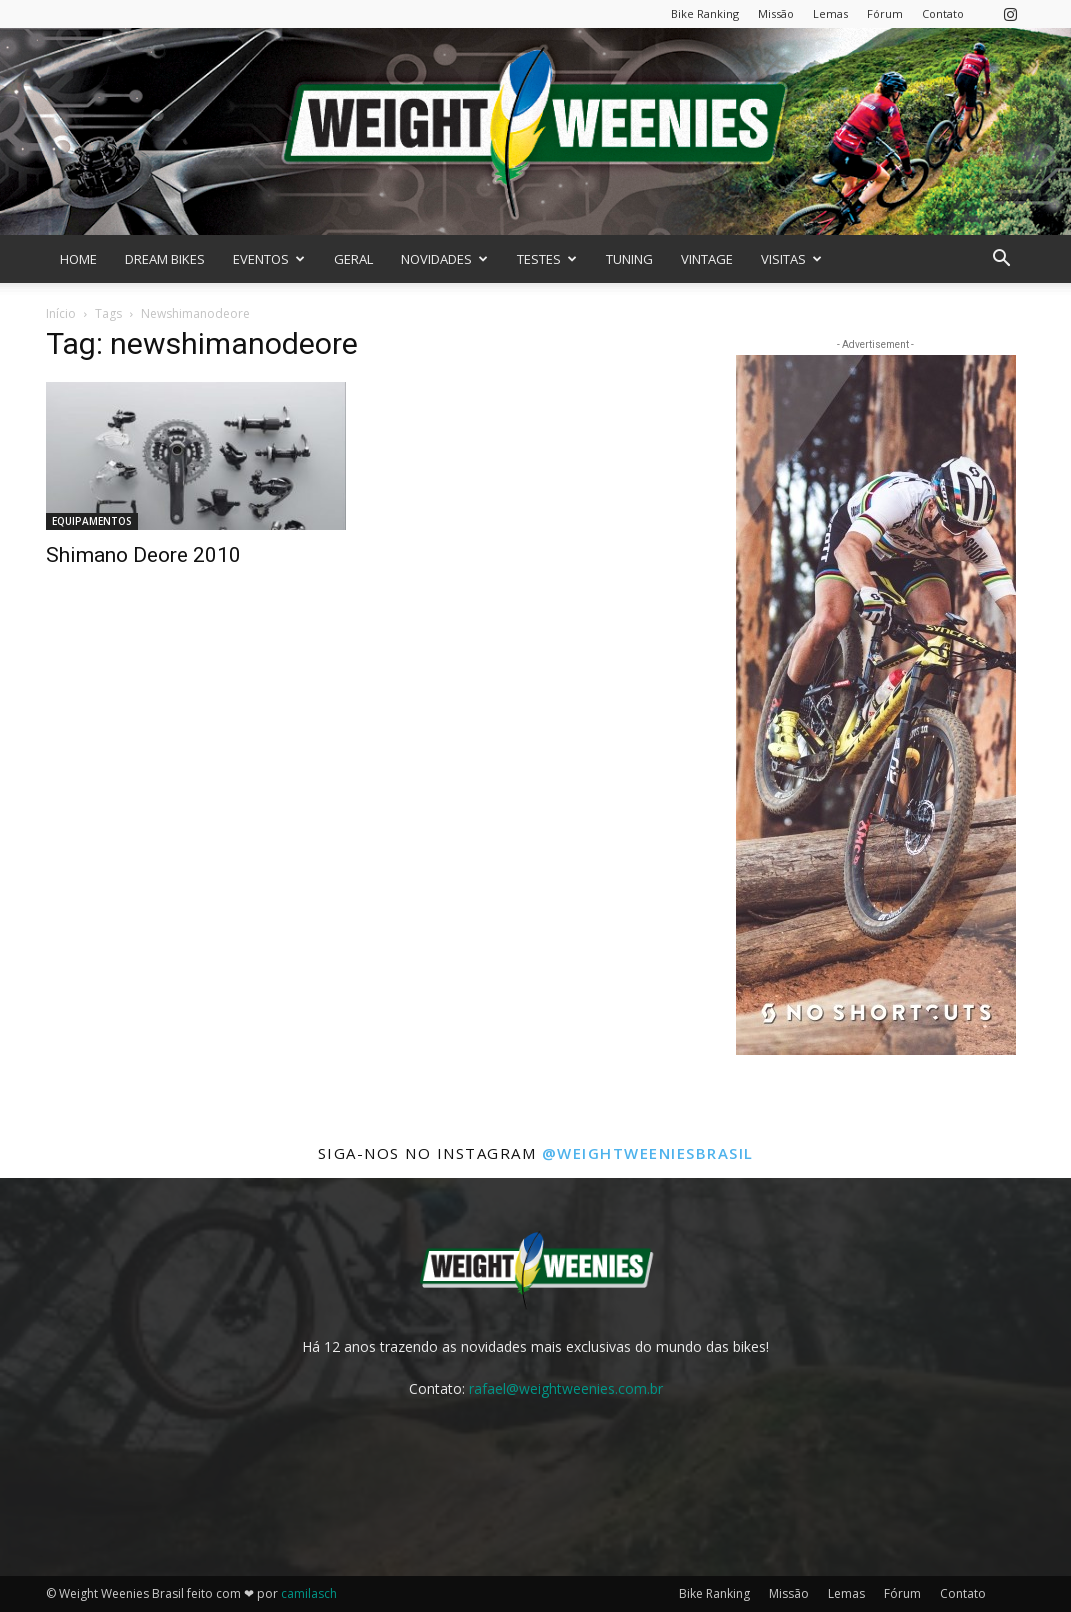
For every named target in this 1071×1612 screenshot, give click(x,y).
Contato (943, 13)
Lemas (830, 13)
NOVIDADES (444, 259)
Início (61, 313)
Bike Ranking (705, 13)
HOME (78, 259)
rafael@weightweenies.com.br (566, 1388)
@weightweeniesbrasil (648, 1153)
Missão (776, 13)
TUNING (629, 259)
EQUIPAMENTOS (92, 521)
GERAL (353, 259)
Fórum (885, 13)
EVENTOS (269, 259)
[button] (1002, 260)
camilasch (309, 1593)
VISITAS (791, 259)
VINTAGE (707, 259)
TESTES (547, 259)
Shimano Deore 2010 (143, 555)
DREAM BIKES (165, 259)
